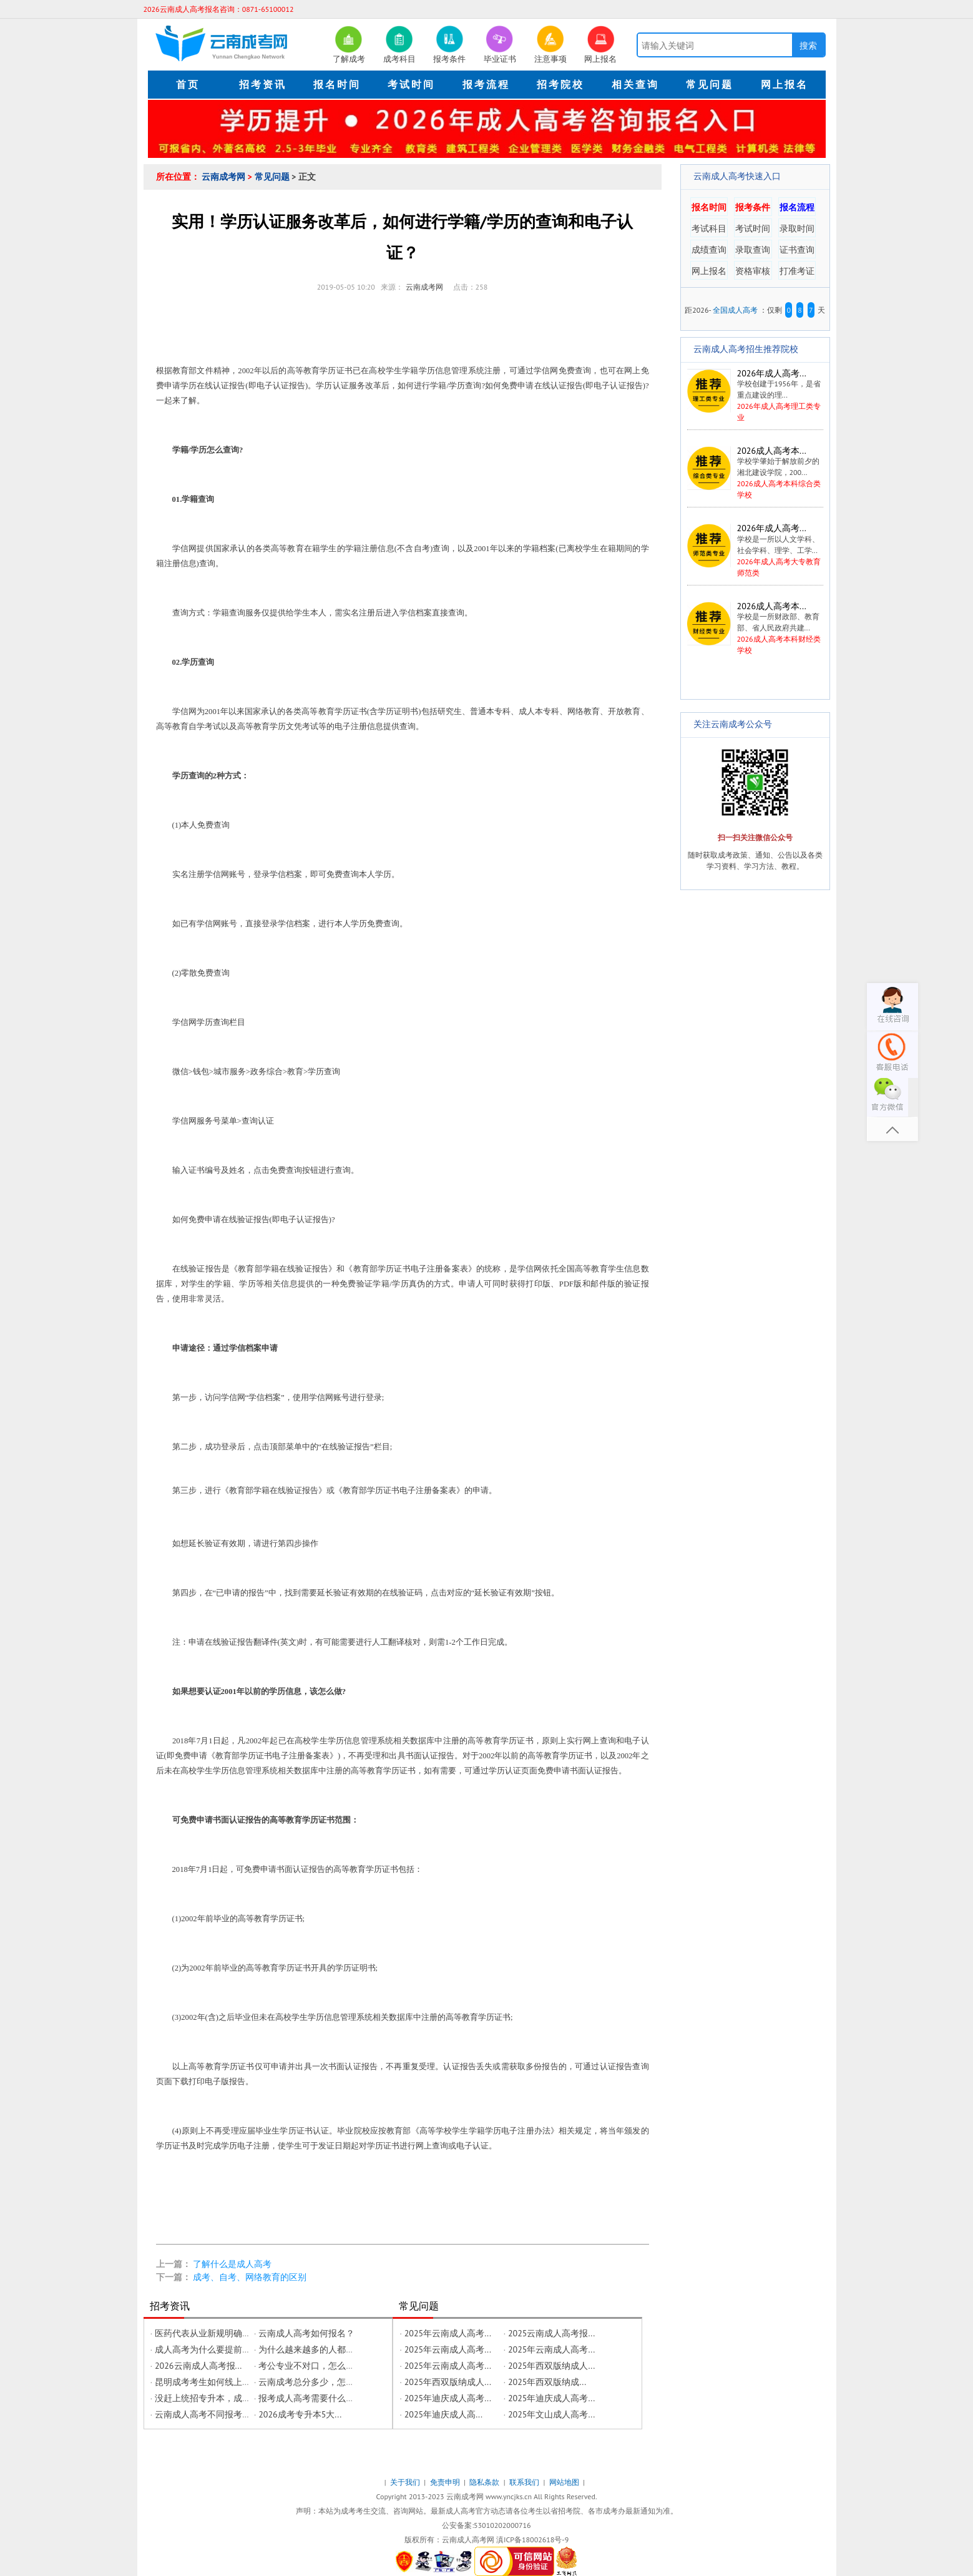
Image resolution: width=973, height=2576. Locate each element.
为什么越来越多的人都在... (309, 2349)
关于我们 (406, 2482)
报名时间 (709, 207)
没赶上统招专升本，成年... (206, 2398)
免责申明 (446, 2482)
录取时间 (797, 228)
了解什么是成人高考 (232, 2264)
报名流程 (797, 207)
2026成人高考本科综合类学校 (755, 472)
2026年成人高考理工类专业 (754, 395)
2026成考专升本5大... (299, 2414)
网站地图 (565, 2482)
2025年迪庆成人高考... (447, 2398)
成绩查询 (709, 249)
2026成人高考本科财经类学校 (755, 628)
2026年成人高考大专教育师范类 (755, 550)
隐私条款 (485, 2482)
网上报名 (709, 271)
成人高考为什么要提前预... (206, 2349)
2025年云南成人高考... (447, 2333)
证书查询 (797, 249)
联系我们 (525, 2482)
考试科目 (709, 228)
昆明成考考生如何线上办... (206, 2381)
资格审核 (752, 271)
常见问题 (273, 176)
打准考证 (797, 271)
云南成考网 (225, 176)
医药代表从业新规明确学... (206, 2333)
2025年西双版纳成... (547, 2381)
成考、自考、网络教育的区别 (249, 2277)
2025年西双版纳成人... (551, 2365)
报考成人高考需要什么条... (309, 2398)
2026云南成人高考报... (198, 2365)
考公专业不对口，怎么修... (309, 2365)
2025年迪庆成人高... (443, 2414)
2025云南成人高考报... (551, 2333)
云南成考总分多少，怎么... (309, 2381)
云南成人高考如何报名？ (306, 2333)
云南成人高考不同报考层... (206, 2414)
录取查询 (752, 249)
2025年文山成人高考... (551, 2414)
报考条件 (752, 207)
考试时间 (752, 228)
